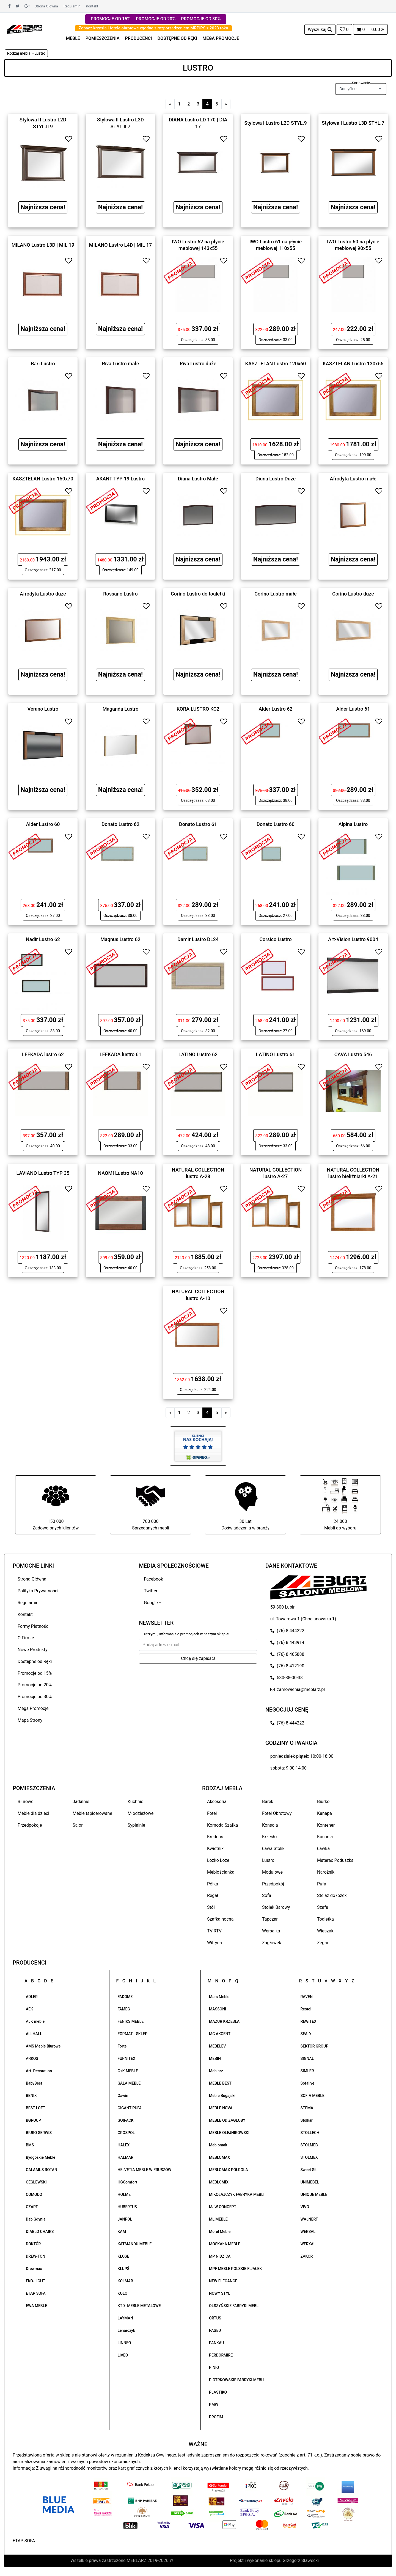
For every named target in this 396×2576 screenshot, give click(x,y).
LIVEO (123, 2355)
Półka (212, 1884)
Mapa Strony (30, 1720)
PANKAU (216, 2343)
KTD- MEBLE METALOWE (139, 2306)
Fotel (212, 1813)
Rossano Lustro (120, 594)
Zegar (322, 1942)
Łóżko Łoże (218, 1860)
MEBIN (215, 2058)
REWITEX (309, 2021)
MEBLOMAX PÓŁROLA (228, 2170)
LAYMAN (125, 2318)
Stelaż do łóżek (332, 1895)
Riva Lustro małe (120, 363)
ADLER (32, 1996)
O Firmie (26, 1637)
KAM (122, 2231)
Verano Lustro (43, 709)
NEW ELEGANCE (223, 2281)
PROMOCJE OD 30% (201, 18)
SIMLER (307, 2071)
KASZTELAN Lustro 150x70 (43, 479)
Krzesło (269, 1836)
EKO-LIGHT (35, 2281)
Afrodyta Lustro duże (43, 594)
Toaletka (325, 1919)
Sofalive (307, 2083)
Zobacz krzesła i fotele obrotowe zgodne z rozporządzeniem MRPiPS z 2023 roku (153, 28)
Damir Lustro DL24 (198, 939)
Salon (78, 1825)
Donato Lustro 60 (276, 824)
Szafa (322, 1907)
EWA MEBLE (36, 2306)
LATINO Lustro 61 (275, 1054)
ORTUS (215, 2318)
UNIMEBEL (310, 2182)
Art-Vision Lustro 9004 (353, 939)
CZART (32, 2207)
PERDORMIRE (221, 2355)
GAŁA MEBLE (129, 2083)
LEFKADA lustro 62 (43, 1054)
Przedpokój (273, 1884)
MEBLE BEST (220, 2083)
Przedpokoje (30, 1825)
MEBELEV (217, 2046)
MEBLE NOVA (220, 2108)
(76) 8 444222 (287, 1630)
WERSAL (308, 2231)
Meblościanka (220, 1872)
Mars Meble (219, 1996)
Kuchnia (325, 1836)
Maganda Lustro (121, 709)
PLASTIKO (218, 2392)
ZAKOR (307, 2256)
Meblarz (216, 2071)
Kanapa (324, 1813)
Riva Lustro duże (198, 363)
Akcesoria (217, 1801)
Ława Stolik (273, 1848)
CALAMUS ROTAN (41, 2170)
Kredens (215, 1836)
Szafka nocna (220, 1919)
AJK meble (35, 2021)
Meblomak (218, 2145)
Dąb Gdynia (35, 2219)
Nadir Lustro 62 (43, 939)
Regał (212, 1895)
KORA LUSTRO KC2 (198, 709)
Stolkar (307, 2120)
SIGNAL (307, 2058)
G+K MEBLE (128, 2071)
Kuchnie (135, 1801)
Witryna (214, 1942)
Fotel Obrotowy (277, 1813)
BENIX (31, 2095)
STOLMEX (309, 2157)
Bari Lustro (43, 363)
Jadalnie (81, 1801)
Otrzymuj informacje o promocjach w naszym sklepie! (186, 1634)
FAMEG (124, 2009)
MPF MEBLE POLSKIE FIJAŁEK (235, 2268)
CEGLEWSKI (36, 2182)
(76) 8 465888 (287, 1654)
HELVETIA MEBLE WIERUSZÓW (144, 2170)
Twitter (150, 1590)
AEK (29, 2009)
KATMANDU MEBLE (135, 2244)
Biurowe (26, 1801)
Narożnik (325, 1872)
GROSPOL (126, 2132)
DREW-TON (35, 2256)
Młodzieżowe (140, 1813)
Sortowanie (361, 83)
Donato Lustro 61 (198, 824)
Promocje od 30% (35, 1696)
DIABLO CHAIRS (40, 2231)
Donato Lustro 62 (120, 824)
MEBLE (73, 38)
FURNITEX (127, 2058)
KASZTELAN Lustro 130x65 (353, 363)
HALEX (124, 2145)
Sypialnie (136, 1825)
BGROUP (33, 2120)
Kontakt (92, 6)
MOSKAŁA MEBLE (224, 2244)
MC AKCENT (219, 2034)
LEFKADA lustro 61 (120, 1054)
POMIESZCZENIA (103, 38)
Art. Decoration (39, 2071)
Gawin (123, 2095)
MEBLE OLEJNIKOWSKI (229, 2132)
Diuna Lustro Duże (275, 479)
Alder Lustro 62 (275, 709)
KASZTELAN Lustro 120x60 (275, 363)
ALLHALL (34, 2034)
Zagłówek (271, 1942)
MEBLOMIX (219, 2182)
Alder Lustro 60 (43, 824)
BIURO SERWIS (39, 2132)
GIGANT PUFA (130, 2108)
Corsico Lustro (275, 939)
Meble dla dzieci (33, 1813)
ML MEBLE (218, 2219)
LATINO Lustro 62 (198, 1054)
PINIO (214, 2367)
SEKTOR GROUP (315, 2046)
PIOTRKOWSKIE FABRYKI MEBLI (236, 2380)
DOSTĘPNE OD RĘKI (177, 38)
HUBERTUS (127, 2207)
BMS (30, 2145)
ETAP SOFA (36, 2293)
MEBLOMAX (219, 2157)
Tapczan (270, 1919)
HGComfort (128, 2182)
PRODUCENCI (138, 38)
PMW (213, 2404)
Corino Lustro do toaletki (198, 594)
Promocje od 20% (35, 1684)
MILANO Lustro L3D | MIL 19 (43, 245)
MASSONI (217, 2009)
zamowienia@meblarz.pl (297, 1689)
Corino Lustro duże (353, 594)
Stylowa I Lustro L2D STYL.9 (275, 123)
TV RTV (214, 1931)
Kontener (326, 1825)
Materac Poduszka (335, 1860)
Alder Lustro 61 (353, 709)
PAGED (215, 2330)
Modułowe (272, 1872)
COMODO (34, 2194)
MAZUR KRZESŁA (224, 2021)
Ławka (323, 1848)
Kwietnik (215, 1848)
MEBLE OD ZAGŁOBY (227, 2120)
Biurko (323, 1801)
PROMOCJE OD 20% (155, 18)
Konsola (270, 1825)
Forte (122, 2046)
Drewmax (34, 2268)
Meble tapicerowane (92, 1813)
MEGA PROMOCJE (220, 38)
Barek (267, 1801)
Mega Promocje (33, 1708)
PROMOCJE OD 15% (110, 18)
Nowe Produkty (32, 1649)
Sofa (266, 1895)
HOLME (124, 2194)
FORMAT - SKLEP (133, 2034)
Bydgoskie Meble (40, 2157)
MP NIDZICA (219, 2256)
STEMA (307, 2108)
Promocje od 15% (35, 1673)
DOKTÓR (33, 2244)
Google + (152, 1602)
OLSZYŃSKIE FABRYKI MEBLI (234, 2306)
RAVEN (307, 1996)
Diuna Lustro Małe (198, 479)
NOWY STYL (219, 2293)
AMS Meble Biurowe (43, 2046)
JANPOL (125, 2219)
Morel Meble (219, 2231)
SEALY (306, 2034)
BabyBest (34, 2083)
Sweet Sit (309, 2170)
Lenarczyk (126, 2330)
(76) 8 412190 (287, 1665)
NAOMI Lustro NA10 (120, 1173)
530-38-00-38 (286, 1677)
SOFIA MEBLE (312, 2095)
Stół (211, 1907)
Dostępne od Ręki (35, 1661)
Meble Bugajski (222, 2095)
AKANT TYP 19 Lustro (120, 479)
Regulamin (72, 6)
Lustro (268, 1860)
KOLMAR (125, 2281)
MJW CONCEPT (222, 2207)
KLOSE (123, 2256)
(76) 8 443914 (287, 1642)
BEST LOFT (35, 2108)
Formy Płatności (34, 1626)
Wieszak (325, 1931)
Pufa (321, 1884)
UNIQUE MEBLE (314, 2194)
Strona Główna (46, 6)
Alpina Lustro (353, 824)
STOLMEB (309, 2145)
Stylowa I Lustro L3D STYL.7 (353, 123)
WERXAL (308, 2244)
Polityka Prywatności (38, 1590)
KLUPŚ (124, 2268)
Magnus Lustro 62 (120, 939)
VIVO (305, 2207)
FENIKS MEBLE (131, 2021)
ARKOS (32, 2058)
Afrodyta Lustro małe (353, 479)
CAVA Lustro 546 (353, 1054)
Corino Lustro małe (275, 594)
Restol (306, 2009)
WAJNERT (309, 2219)
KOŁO (123, 2293)
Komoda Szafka (222, 1825)
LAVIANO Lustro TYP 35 (42, 1173)
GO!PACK (126, 2120)
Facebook (153, 1579)
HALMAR (125, 2157)
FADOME (125, 1996)
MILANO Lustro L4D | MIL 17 (120, 245)
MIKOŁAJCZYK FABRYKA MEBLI (236, 2194)
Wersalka (271, 1931)
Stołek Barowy (276, 1907)
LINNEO (124, 2343)
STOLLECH (310, 2132)
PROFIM (216, 2417)
